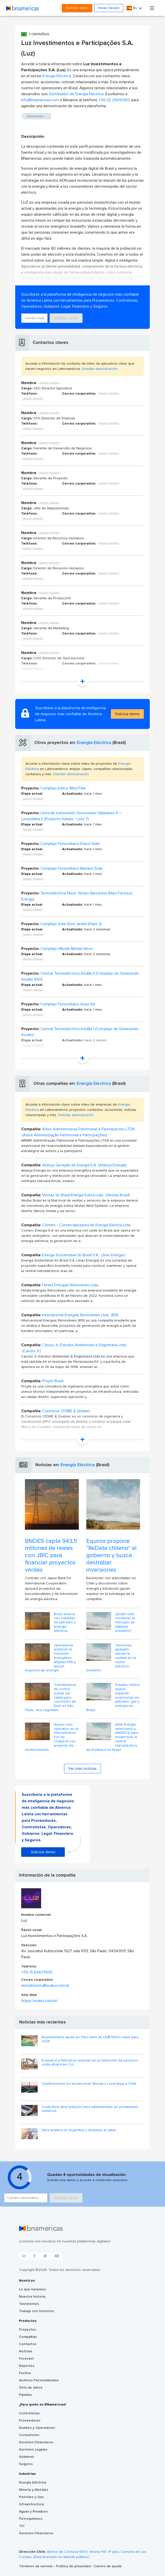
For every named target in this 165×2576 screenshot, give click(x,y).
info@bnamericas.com (40, 100)
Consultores (29, 2435)
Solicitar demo (77, 8)
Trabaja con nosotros (36, 2311)
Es (132, 8)
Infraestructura (31, 2504)
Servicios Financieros (36, 2442)
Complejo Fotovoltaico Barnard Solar (71, 868)
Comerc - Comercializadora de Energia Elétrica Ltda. (86, 1225)
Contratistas (29, 2413)
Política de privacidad (73, 2566)
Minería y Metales (33, 2490)
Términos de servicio (36, 2566)
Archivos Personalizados (39, 2380)
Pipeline (25, 2395)
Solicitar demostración (99, 369)
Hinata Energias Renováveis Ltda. (70, 1285)
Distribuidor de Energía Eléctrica (76, 94)
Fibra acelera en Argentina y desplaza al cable (79, 2130)
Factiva (25, 2373)
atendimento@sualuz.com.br (45, 1985)
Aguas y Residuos (33, 2511)
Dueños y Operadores (37, 2428)
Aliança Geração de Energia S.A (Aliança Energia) (84, 1165)
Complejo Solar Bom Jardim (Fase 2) (71, 924)
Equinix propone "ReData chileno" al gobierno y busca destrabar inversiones (111, 1555)
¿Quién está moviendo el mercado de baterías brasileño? (125, 1622)
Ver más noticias (82, 1769)
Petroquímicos (30, 2519)
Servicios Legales (33, 2449)
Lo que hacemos (32, 2289)
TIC (22, 2526)
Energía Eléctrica (57, 76)
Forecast (26, 2358)
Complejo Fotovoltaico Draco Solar (70, 844)
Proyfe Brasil (53, 1381)
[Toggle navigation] (152, 8)
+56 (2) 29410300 (114, 100)
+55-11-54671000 (36, 1972)
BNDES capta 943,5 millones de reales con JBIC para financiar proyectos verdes (51, 1555)
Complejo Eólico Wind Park (63, 788)
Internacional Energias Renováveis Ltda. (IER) (80, 1315)
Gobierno (26, 2457)
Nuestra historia (32, 2296)
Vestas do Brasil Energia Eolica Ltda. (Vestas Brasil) (86, 1195)
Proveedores (29, 2420)
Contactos (27, 2344)
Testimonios (29, 2304)
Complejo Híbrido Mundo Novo (66, 949)
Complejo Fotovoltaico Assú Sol (67, 1004)
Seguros (26, 2464)
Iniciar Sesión (108, 8)
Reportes (26, 2366)
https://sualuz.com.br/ (39, 2001)
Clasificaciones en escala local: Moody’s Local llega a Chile (89, 2083)
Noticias (25, 2351)
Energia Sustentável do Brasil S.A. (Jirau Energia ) (84, 1255)
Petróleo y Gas (31, 2497)
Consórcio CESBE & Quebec (66, 1411)
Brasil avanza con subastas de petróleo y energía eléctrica (65, 1622)
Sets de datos (30, 2387)
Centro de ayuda (107, 2566)
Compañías (28, 2337)
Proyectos (27, 2329)
